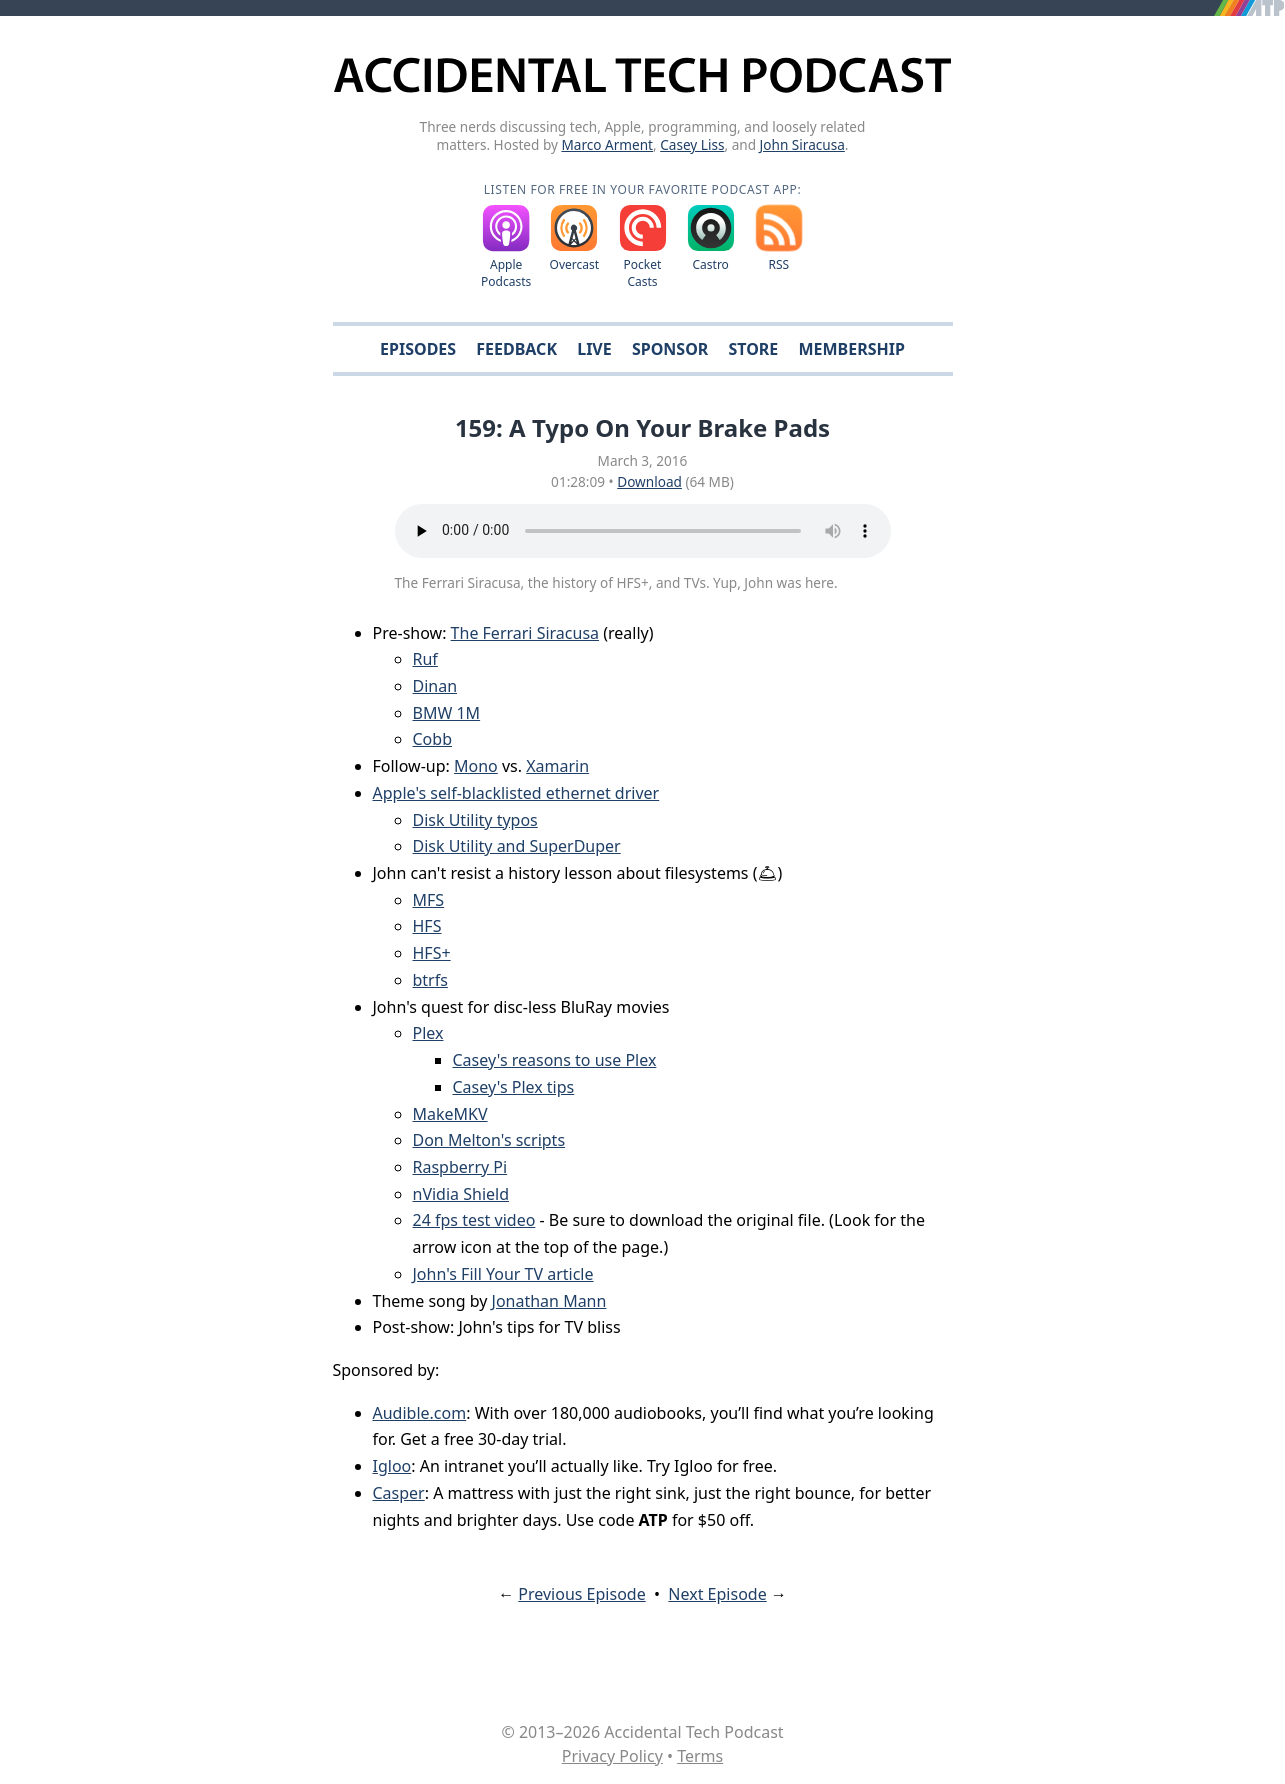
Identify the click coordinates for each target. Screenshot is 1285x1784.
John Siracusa (802, 144)
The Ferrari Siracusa (525, 633)
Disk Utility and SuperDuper (517, 846)
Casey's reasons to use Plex (555, 1060)
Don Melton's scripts (489, 1140)
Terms (700, 1756)
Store (753, 349)
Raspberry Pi (460, 1167)
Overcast (575, 264)
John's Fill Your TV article (503, 1274)
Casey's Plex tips (514, 1087)
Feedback (516, 349)
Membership (851, 349)
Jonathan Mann (549, 1301)
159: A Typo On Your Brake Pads (642, 427)
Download (649, 481)
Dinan (435, 686)
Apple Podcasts (506, 273)
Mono (476, 766)
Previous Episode (581, 1594)
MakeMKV (450, 1114)
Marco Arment (607, 144)
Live (594, 349)
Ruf (425, 659)
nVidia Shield (461, 1194)
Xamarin (557, 766)
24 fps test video (474, 1220)
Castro (710, 264)
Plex (428, 1033)
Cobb (432, 739)
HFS (427, 926)
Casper (399, 1493)
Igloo (392, 1466)
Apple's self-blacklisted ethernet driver (516, 793)
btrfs (430, 980)
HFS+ (432, 953)
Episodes (418, 349)
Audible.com (420, 1413)
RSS (779, 264)
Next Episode (717, 1594)
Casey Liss (692, 144)
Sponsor (670, 349)
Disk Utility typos (475, 820)
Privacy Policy (612, 1756)
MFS (429, 900)
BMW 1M (447, 713)
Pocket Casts (643, 273)
